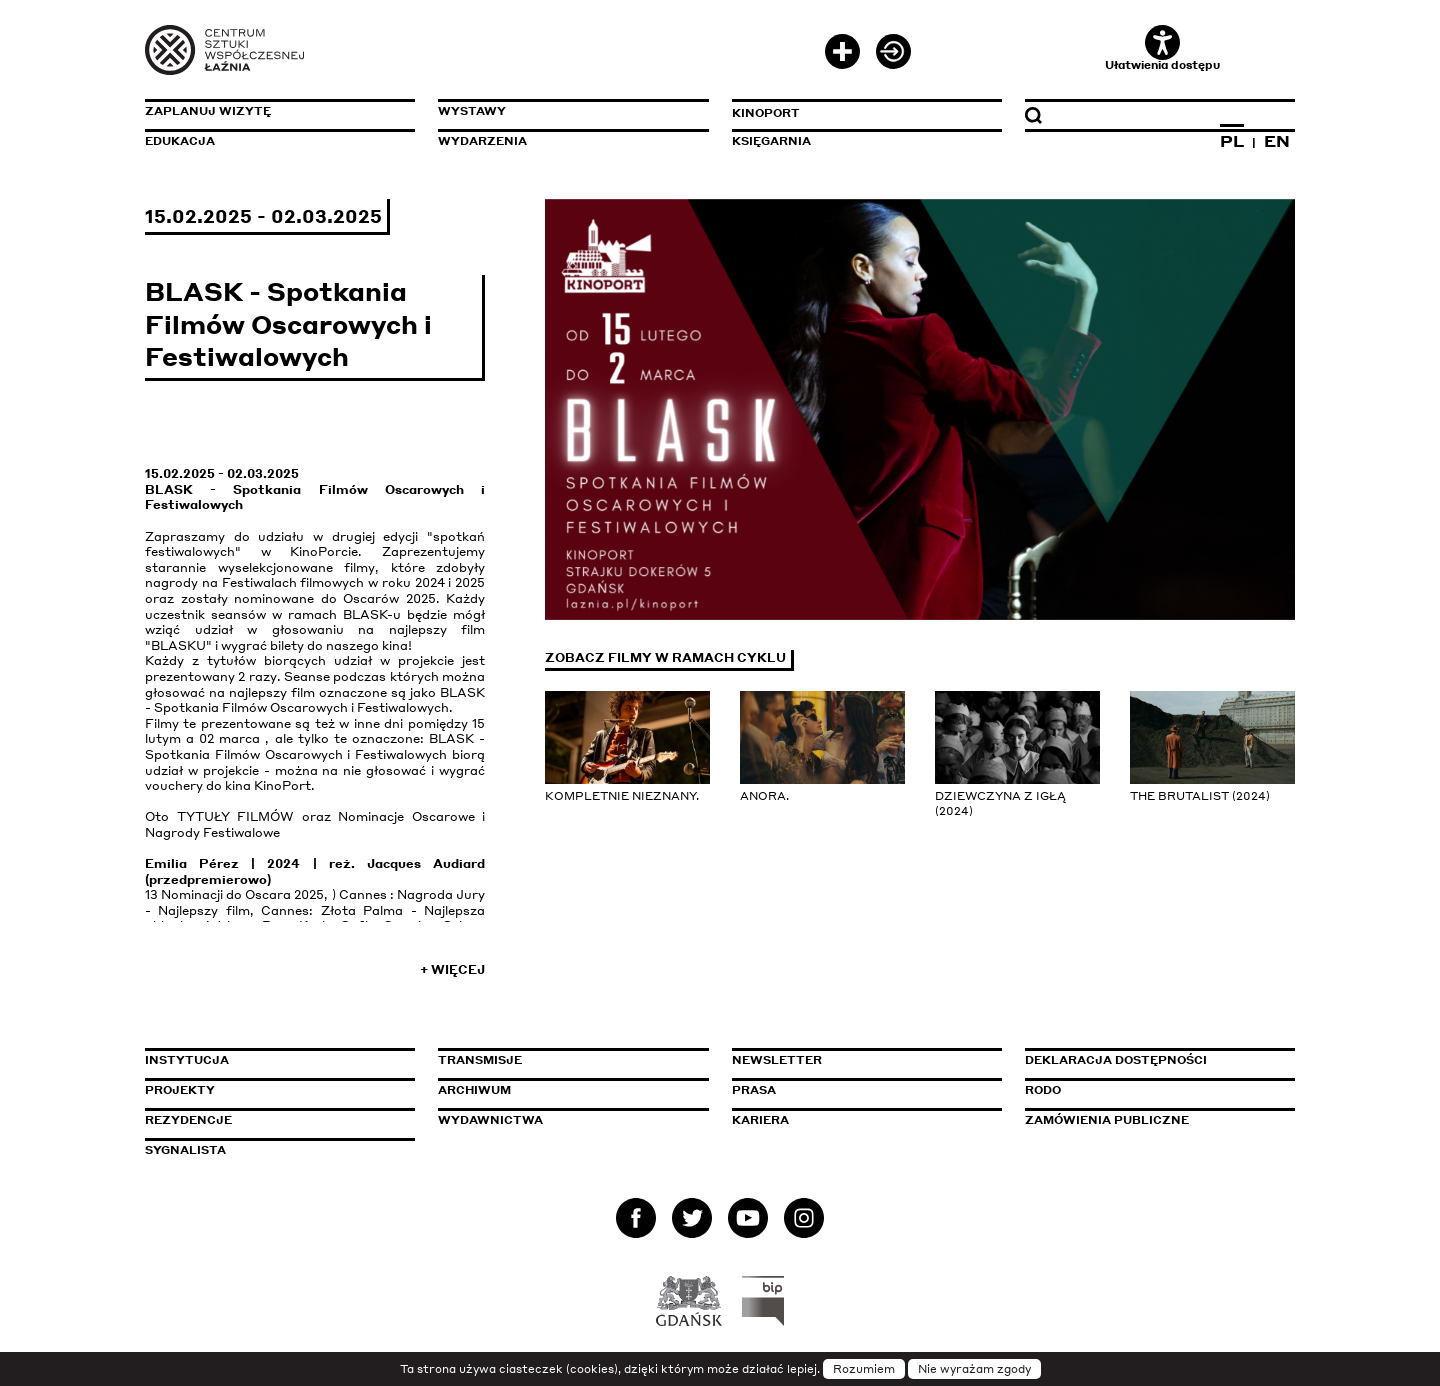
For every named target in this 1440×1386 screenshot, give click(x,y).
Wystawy (472, 111)
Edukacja (180, 141)
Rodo (1043, 1090)
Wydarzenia (482, 141)
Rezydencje (188, 1120)
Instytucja (187, 1060)
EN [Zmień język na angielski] (1277, 141)
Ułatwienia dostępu (1162, 48)
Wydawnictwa (490, 1120)
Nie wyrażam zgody (974, 1369)
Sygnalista (185, 1150)
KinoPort (766, 113)
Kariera (760, 1120)
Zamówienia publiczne (1152, 1120)
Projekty (180, 1090)
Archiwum (474, 1090)
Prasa (754, 1090)
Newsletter (777, 1060)
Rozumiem (864, 1369)
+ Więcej (452, 969)
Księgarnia (771, 141)
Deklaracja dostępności (1116, 1060)
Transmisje (565, 1060)
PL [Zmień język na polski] (1232, 141)
